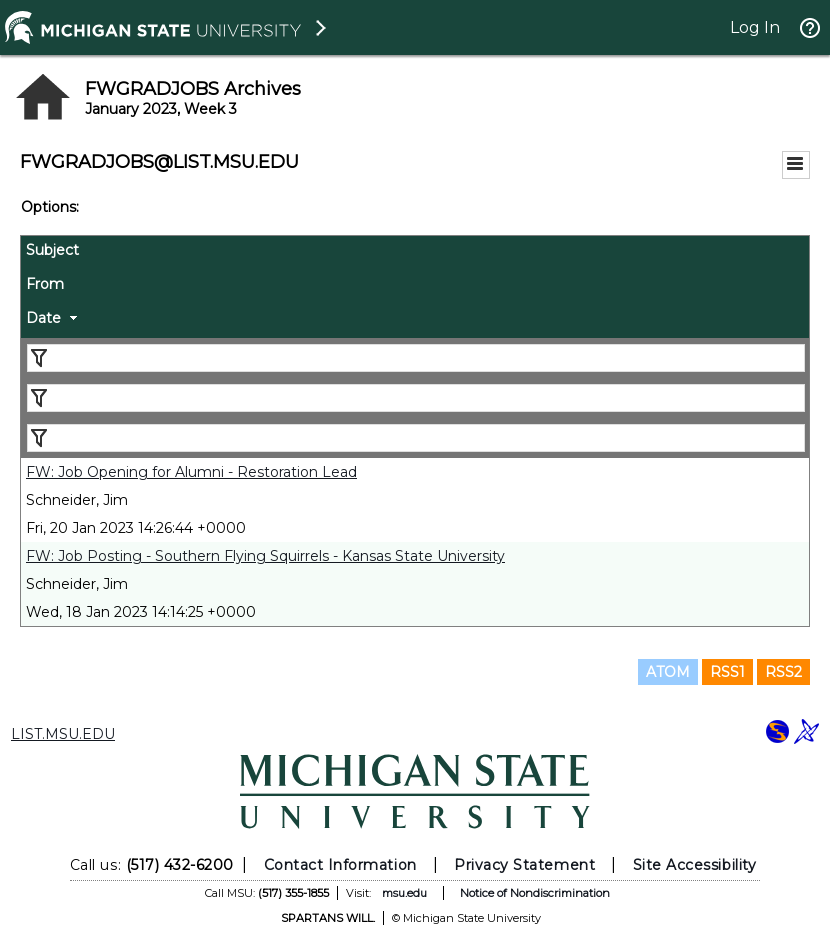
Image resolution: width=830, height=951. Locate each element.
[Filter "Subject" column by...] (416, 358)
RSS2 (783, 672)
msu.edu (404, 893)
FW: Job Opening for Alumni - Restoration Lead (191, 472)
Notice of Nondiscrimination (535, 893)
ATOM (668, 672)
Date (43, 318)
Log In (755, 27)
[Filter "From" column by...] (416, 398)
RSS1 (727, 672)
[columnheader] (415, 253)
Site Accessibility (695, 865)
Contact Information (340, 865)
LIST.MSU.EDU (63, 734)
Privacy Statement (524, 865)
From (45, 284)
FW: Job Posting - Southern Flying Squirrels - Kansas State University (265, 556)
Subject (52, 250)
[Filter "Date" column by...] (416, 438)
